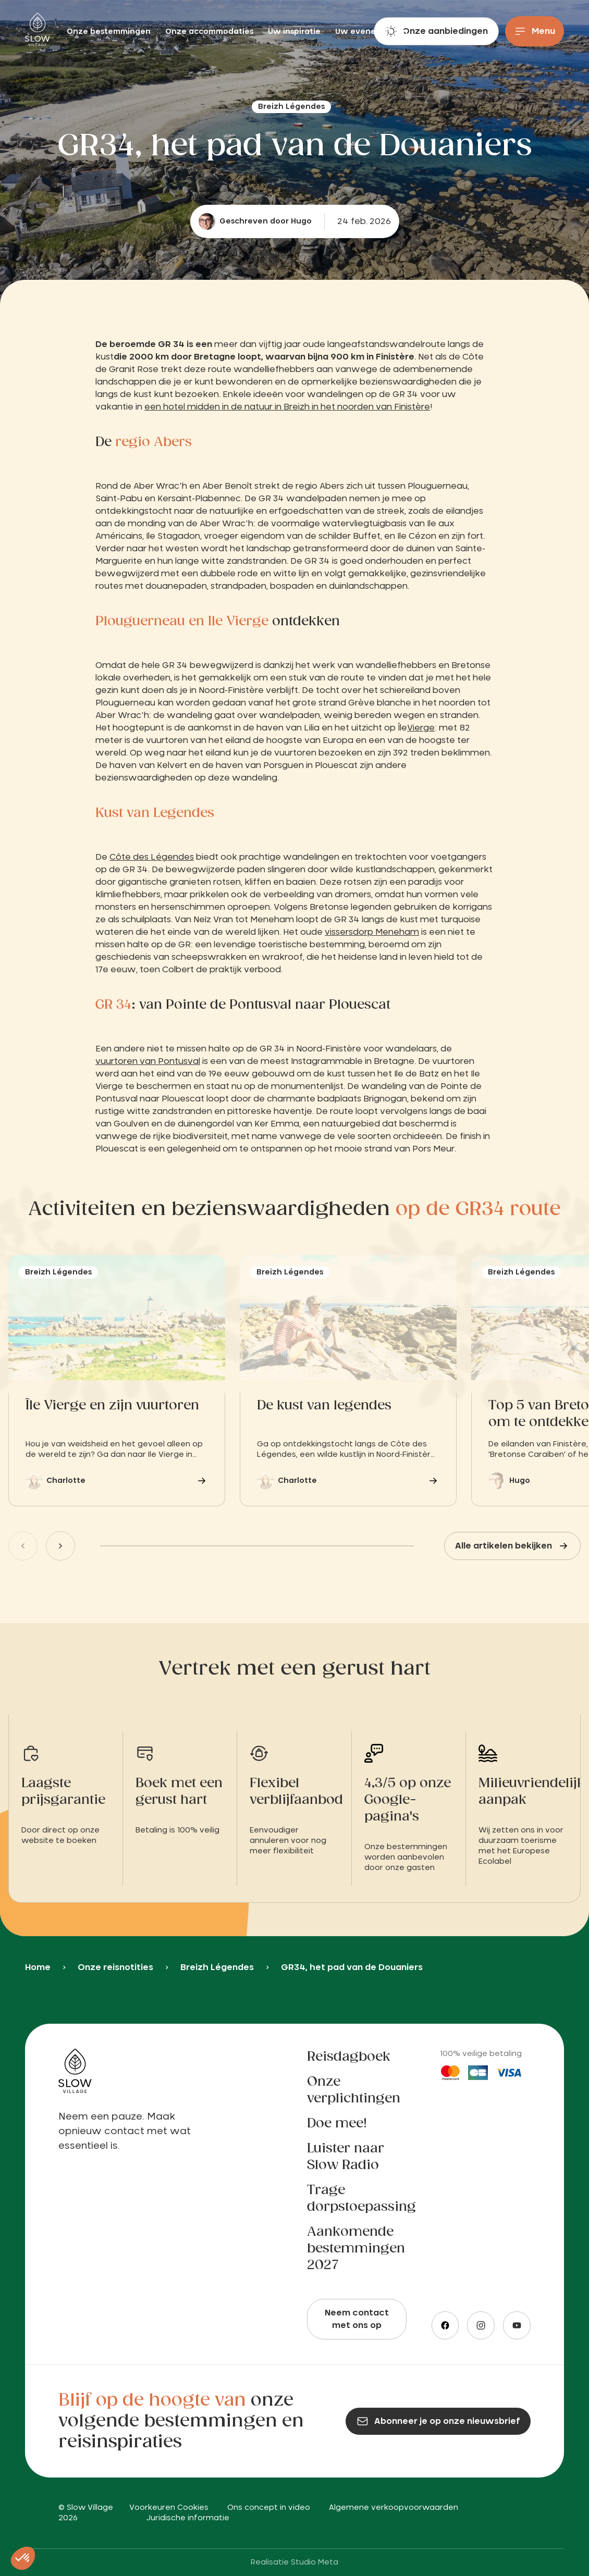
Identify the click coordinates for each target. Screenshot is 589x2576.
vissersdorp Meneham (372, 932)
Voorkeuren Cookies (168, 2507)
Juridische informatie (187, 2518)
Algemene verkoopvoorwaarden (393, 2507)
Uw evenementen (371, 31)
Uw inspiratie (295, 31)
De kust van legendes (324, 1406)
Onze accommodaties (210, 31)
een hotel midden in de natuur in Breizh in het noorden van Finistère (287, 407)
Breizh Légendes (217, 1967)
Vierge (421, 728)
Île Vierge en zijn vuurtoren (112, 1406)
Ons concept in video (268, 2507)
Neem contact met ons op (357, 2319)
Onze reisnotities (115, 1967)
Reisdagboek (348, 2057)
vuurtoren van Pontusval (147, 1061)
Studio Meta (314, 2562)
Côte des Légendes (151, 857)
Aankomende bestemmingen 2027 (356, 2249)
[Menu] (534, 31)
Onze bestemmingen (110, 31)
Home (38, 1967)
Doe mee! (337, 2123)
